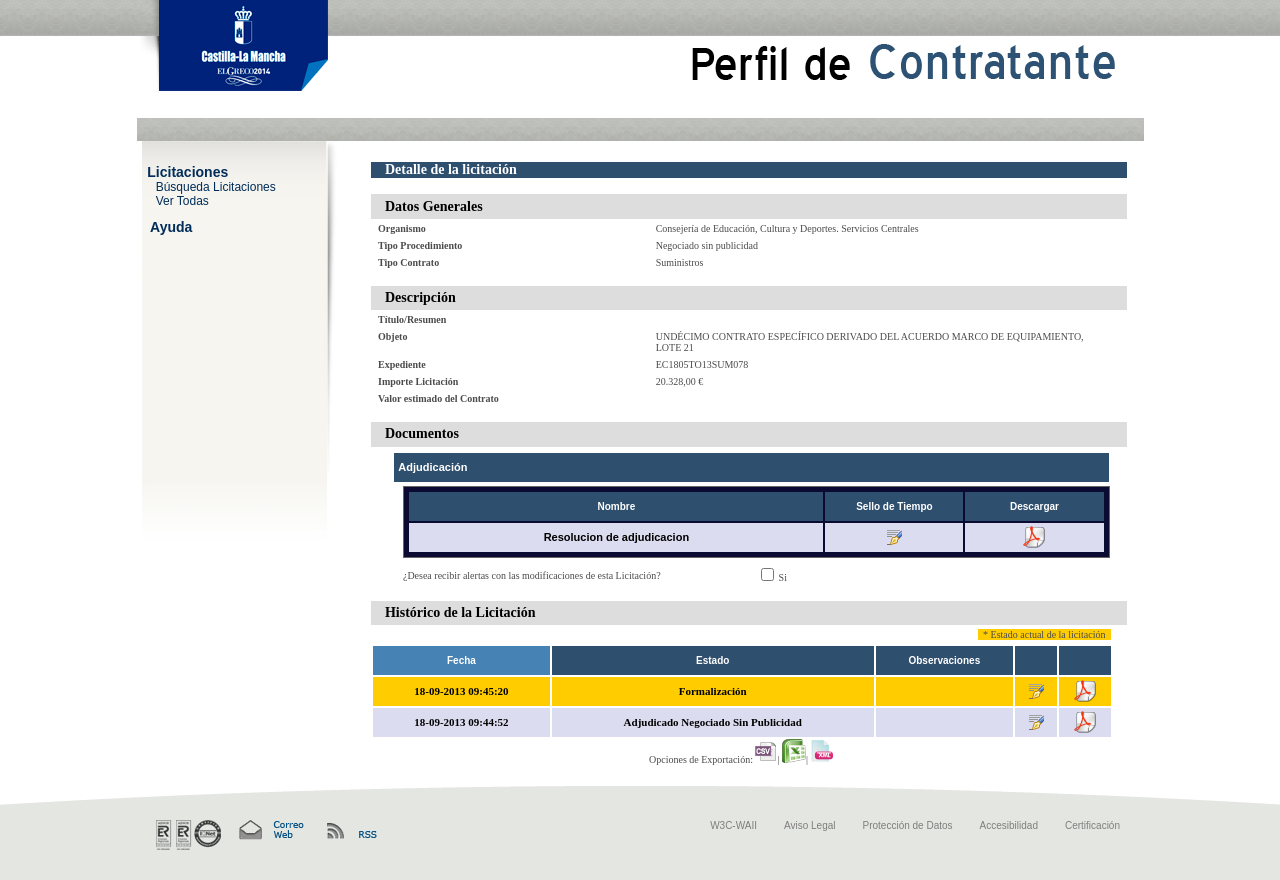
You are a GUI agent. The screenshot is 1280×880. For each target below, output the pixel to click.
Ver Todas (182, 200)
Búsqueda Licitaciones (216, 186)
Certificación (1092, 825)
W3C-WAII (733, 825)
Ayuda (171, 226)
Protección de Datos (908, 825)
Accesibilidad (1009, 825)
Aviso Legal (810, 825)
